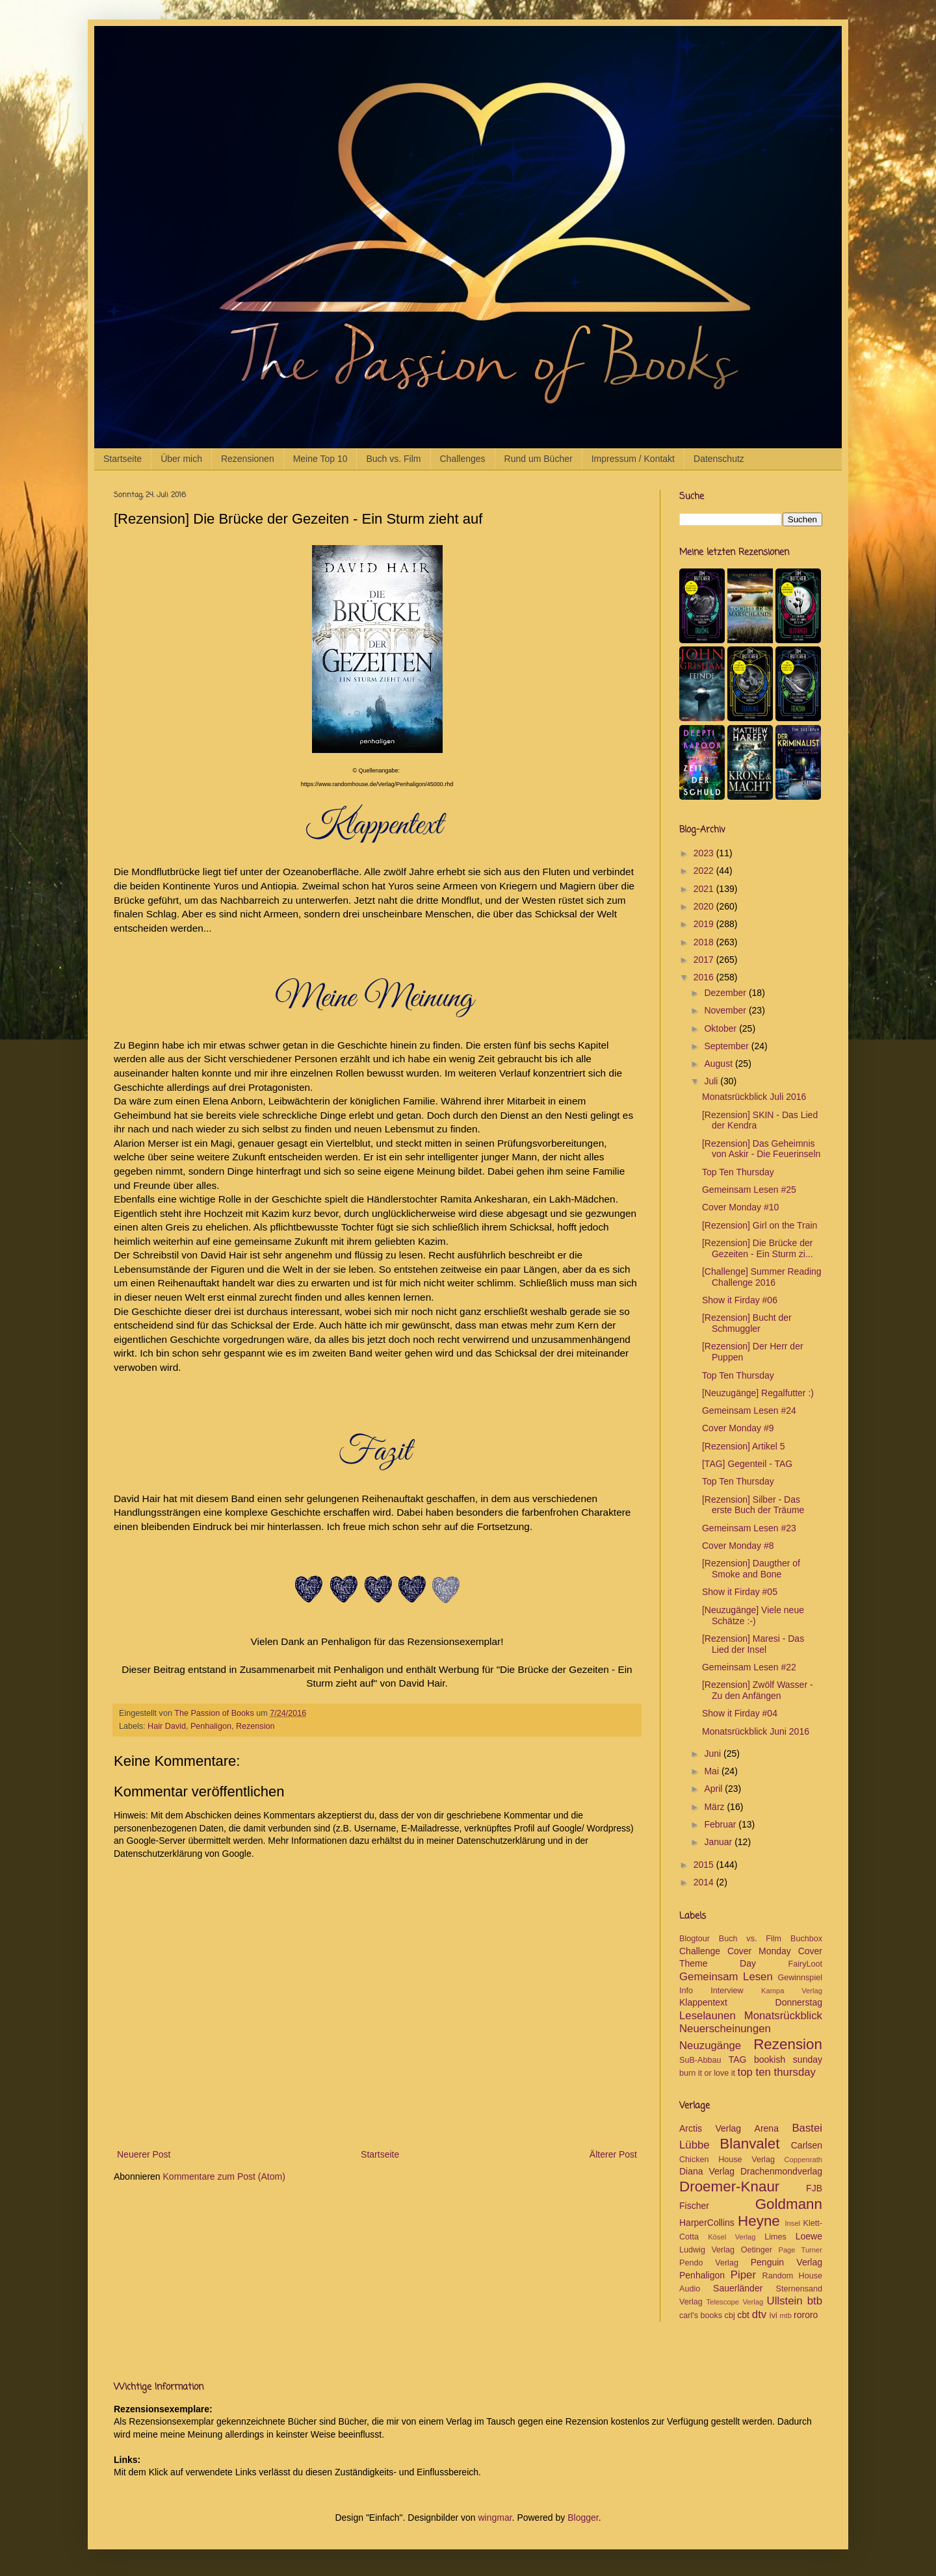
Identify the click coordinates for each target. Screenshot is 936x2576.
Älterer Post (613, 2154)
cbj (730, 2315)
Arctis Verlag (710, 2128)
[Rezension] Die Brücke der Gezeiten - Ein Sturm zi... (757, 1248)
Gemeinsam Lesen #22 (749, 1667)
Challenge (699, 1951)
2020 (705, 906)
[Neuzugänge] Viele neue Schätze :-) (753, 1615)
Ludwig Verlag (706, 2249)
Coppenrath (803, 2159)
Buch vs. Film (393, 458)
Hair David (167, 1726)
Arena (767, 2128)
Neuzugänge (710, 2045)
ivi (773, 2315)
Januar (719, 1842)
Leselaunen (707, 2015)
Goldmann (788, 2204)
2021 (705, 889)
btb (814, 2301)
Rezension (255, 1726)
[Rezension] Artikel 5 (743, 1446)
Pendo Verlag (708, 2262)
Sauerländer (737, 2288)
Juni (713, 1753)
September (727, 1046)
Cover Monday (759, 1951)
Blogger (582, 2517)
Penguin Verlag (786, 2262)
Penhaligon (210, 1726)
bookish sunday (788, 2059)
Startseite (122, 458)
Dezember (726, 993)
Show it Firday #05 (739, 1592)
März (715, 1807)
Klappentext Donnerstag (750, 2002)
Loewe (809, 2236)
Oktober (721, 1028)
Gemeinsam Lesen (726, 1976)
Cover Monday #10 (740, 1207)
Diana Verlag (706, 2171)
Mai (712, 1771)
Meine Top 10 (320, 458)
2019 (705, 924)
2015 (705, 1864)
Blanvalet (749, 2144)
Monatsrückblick (783, 2015)
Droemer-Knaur (729, 2186)
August (719, 1063)
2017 (705, 959)
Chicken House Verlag (727, 2159)
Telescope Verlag (735, 2302)
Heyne (759, 2221)
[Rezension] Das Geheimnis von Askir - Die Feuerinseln (761, 1149)
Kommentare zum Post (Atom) (224, 2176)
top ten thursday (777, 2072)
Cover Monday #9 (738, 1428)
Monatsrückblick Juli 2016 (754, 1096)
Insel (792, 2223)
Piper (743, 2275)
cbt (743, 2315)
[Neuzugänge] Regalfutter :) (758, 1393)
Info (686, 1990)
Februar (721, 1824)
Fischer (694, 2205)
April (714, 1788)
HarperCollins (706, 2222)
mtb (785, 2315)
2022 (705, 870)
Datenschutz (719, 458)
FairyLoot (805, 1964)
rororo (806, 2315)
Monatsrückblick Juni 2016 (755, 1731)
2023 (705, 853)
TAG (738, 2059)
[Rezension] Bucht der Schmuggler (747, 1323)
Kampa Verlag (791, 1991)
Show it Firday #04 (739, 1713)
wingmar (495, 2517)
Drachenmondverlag (781, 2171)
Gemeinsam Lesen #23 (749, 1528)
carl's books (700, 2315)
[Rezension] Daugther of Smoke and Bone (751, 1568)
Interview (726, 1990)
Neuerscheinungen (725, 2028)
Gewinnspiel (799, 1977)
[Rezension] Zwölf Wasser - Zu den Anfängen (757, 1690)
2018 (705, 942)
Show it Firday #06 (739, 1300)
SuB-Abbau (700, 2060)
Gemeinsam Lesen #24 (749, 1410)
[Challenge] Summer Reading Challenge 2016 (762, 1277)
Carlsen (806, 2145)
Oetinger (756, 2249)
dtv (759, 2314)
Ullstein (785, 2301)
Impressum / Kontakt (633, 458)
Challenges (463, 458)
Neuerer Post (143, 2154)
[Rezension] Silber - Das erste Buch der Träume (753, 1505)
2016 (705, 977)
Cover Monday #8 (738, 1545)
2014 (705, 1882)
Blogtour (694, 1938)
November (726, 1010)
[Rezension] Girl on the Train (759, 1225)
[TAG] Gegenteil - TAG (747, 1464)
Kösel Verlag (731, 2237)
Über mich (181, 458)
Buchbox (806, 1938)
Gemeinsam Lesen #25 (749, 1189)
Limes (775, 2236)
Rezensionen (247, 458)
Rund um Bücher (538, 458)
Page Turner (800, 2250)
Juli (712, 1081)
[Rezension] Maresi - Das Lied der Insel (753, 1644)
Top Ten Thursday (738, 1172)
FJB (814, 2188)
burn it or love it (707, 2073)
